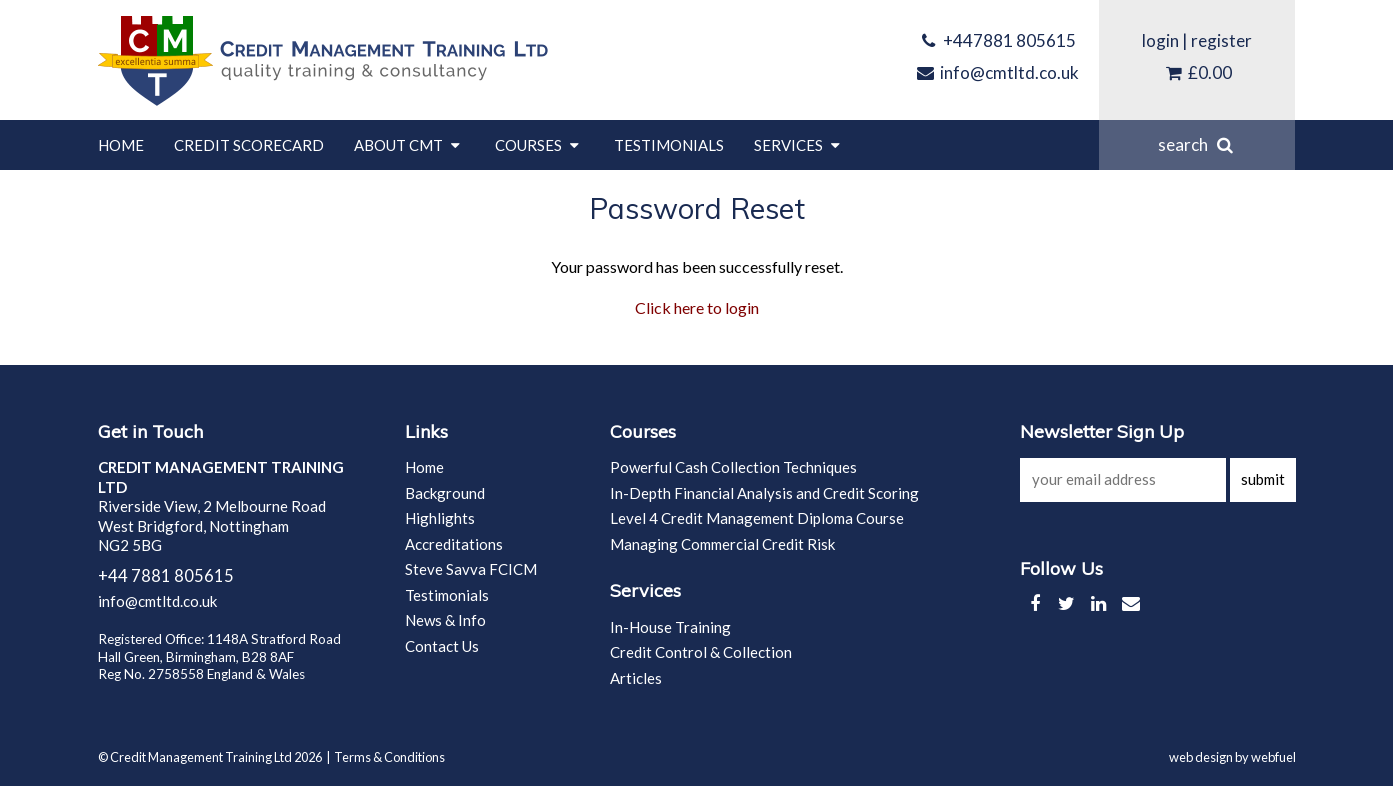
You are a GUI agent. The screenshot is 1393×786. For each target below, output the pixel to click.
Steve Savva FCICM (471, 569)
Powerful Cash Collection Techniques (733, 467)
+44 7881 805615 (166, 576)
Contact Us (442, 646)
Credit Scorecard (249, 145)
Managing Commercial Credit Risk (722, 544)
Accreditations (454, 544)
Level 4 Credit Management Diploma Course (757, 518)
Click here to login (697, 307)
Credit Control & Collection (701, 652)
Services (799, 145)
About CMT (409, 145)
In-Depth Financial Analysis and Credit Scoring (764, 493)
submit (1263, 479)
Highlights (440, 518)
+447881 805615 (997, 40)
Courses (539, 145)
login (1160, 40)
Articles (636, 678)
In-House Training (670, 627)
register (1221, 40)
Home (121, 145)
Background (445, 493)
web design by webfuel (1232, 757)
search (1197, 144)
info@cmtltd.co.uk (997, 72)
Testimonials (669, 145)
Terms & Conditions (389, 757)
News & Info (445, 620)
